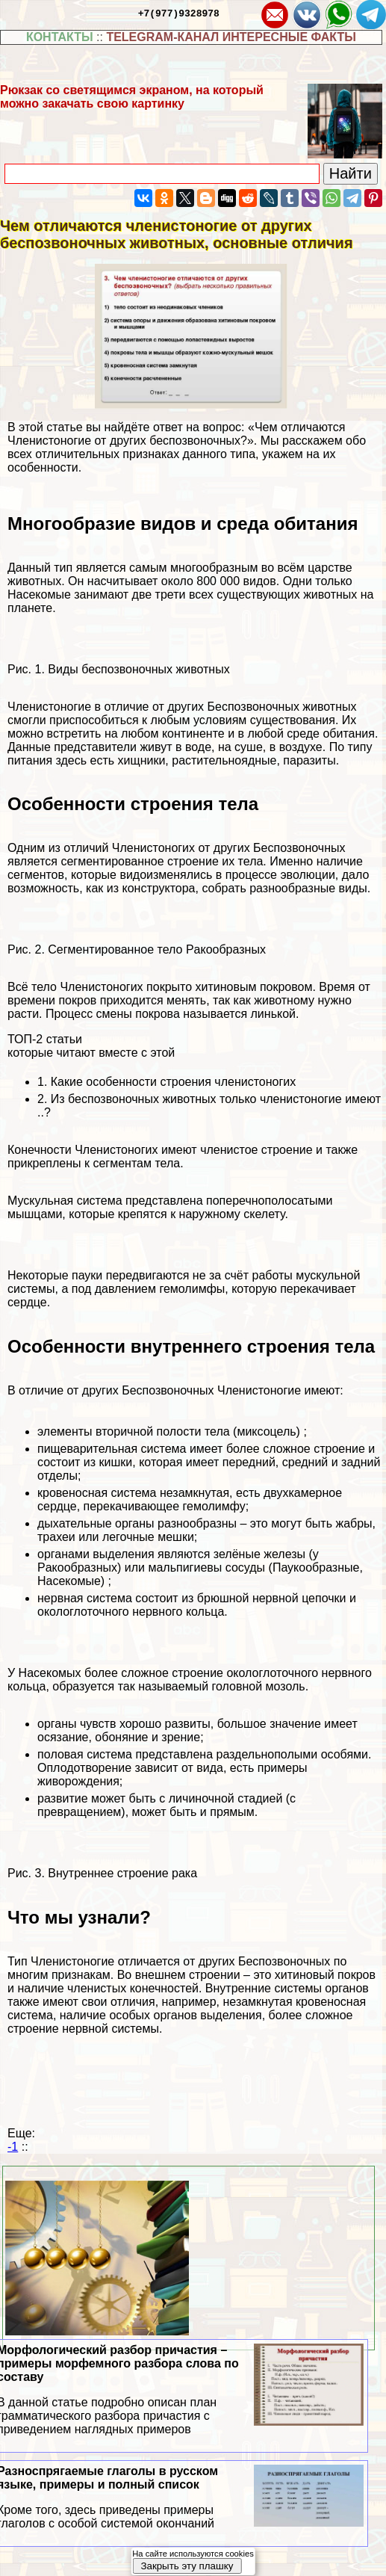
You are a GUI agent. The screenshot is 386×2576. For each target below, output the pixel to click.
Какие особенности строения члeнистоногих (173, 1081)
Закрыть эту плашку (186, 2566)
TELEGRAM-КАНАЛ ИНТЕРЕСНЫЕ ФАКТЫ (231, 37)
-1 (12, 2146)
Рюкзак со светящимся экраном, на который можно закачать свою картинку (132, 97)
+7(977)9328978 (179, 12)
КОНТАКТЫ (59, 37)
